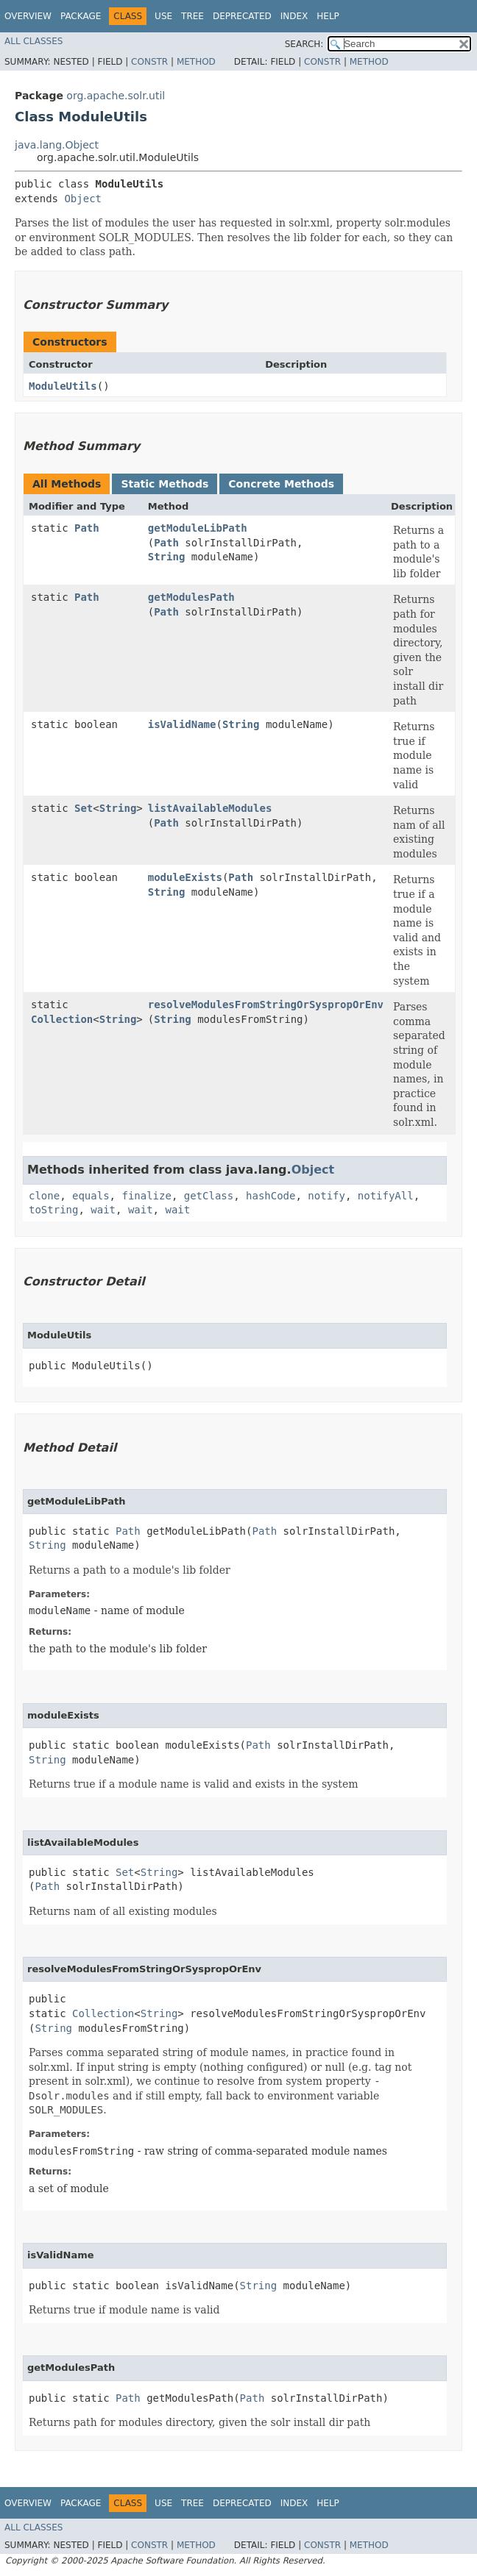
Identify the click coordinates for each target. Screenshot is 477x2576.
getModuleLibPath (197, 528)
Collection (62, 1019)
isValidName (182, 724)
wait (103, 1210)
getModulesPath (191, 597)
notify (326, 1196)
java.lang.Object (57, 145)
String (167, 557)
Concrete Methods (281, 484)
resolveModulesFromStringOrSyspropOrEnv (266, 1004)
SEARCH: (304, 44)
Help (328, 16)
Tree (192, 16)
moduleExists (185, 877)
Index (294, 16)
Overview (28, 16)
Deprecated (242, 16)
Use (163, 16)
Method (196, 62)
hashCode (270, 1196)
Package (80, 16)
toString (53, 1210)
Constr (149, 62)
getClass (208, 1196)
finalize (146, 1196)
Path (86, 528)
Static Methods (164, 484)
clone (44, 1196)
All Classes (33, 41)
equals (91, 1196)
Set (83, 808)
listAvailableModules (210, 808)
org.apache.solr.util (115, 95)
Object (83, 198)
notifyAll (386, 1196)
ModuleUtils (63, 386)
